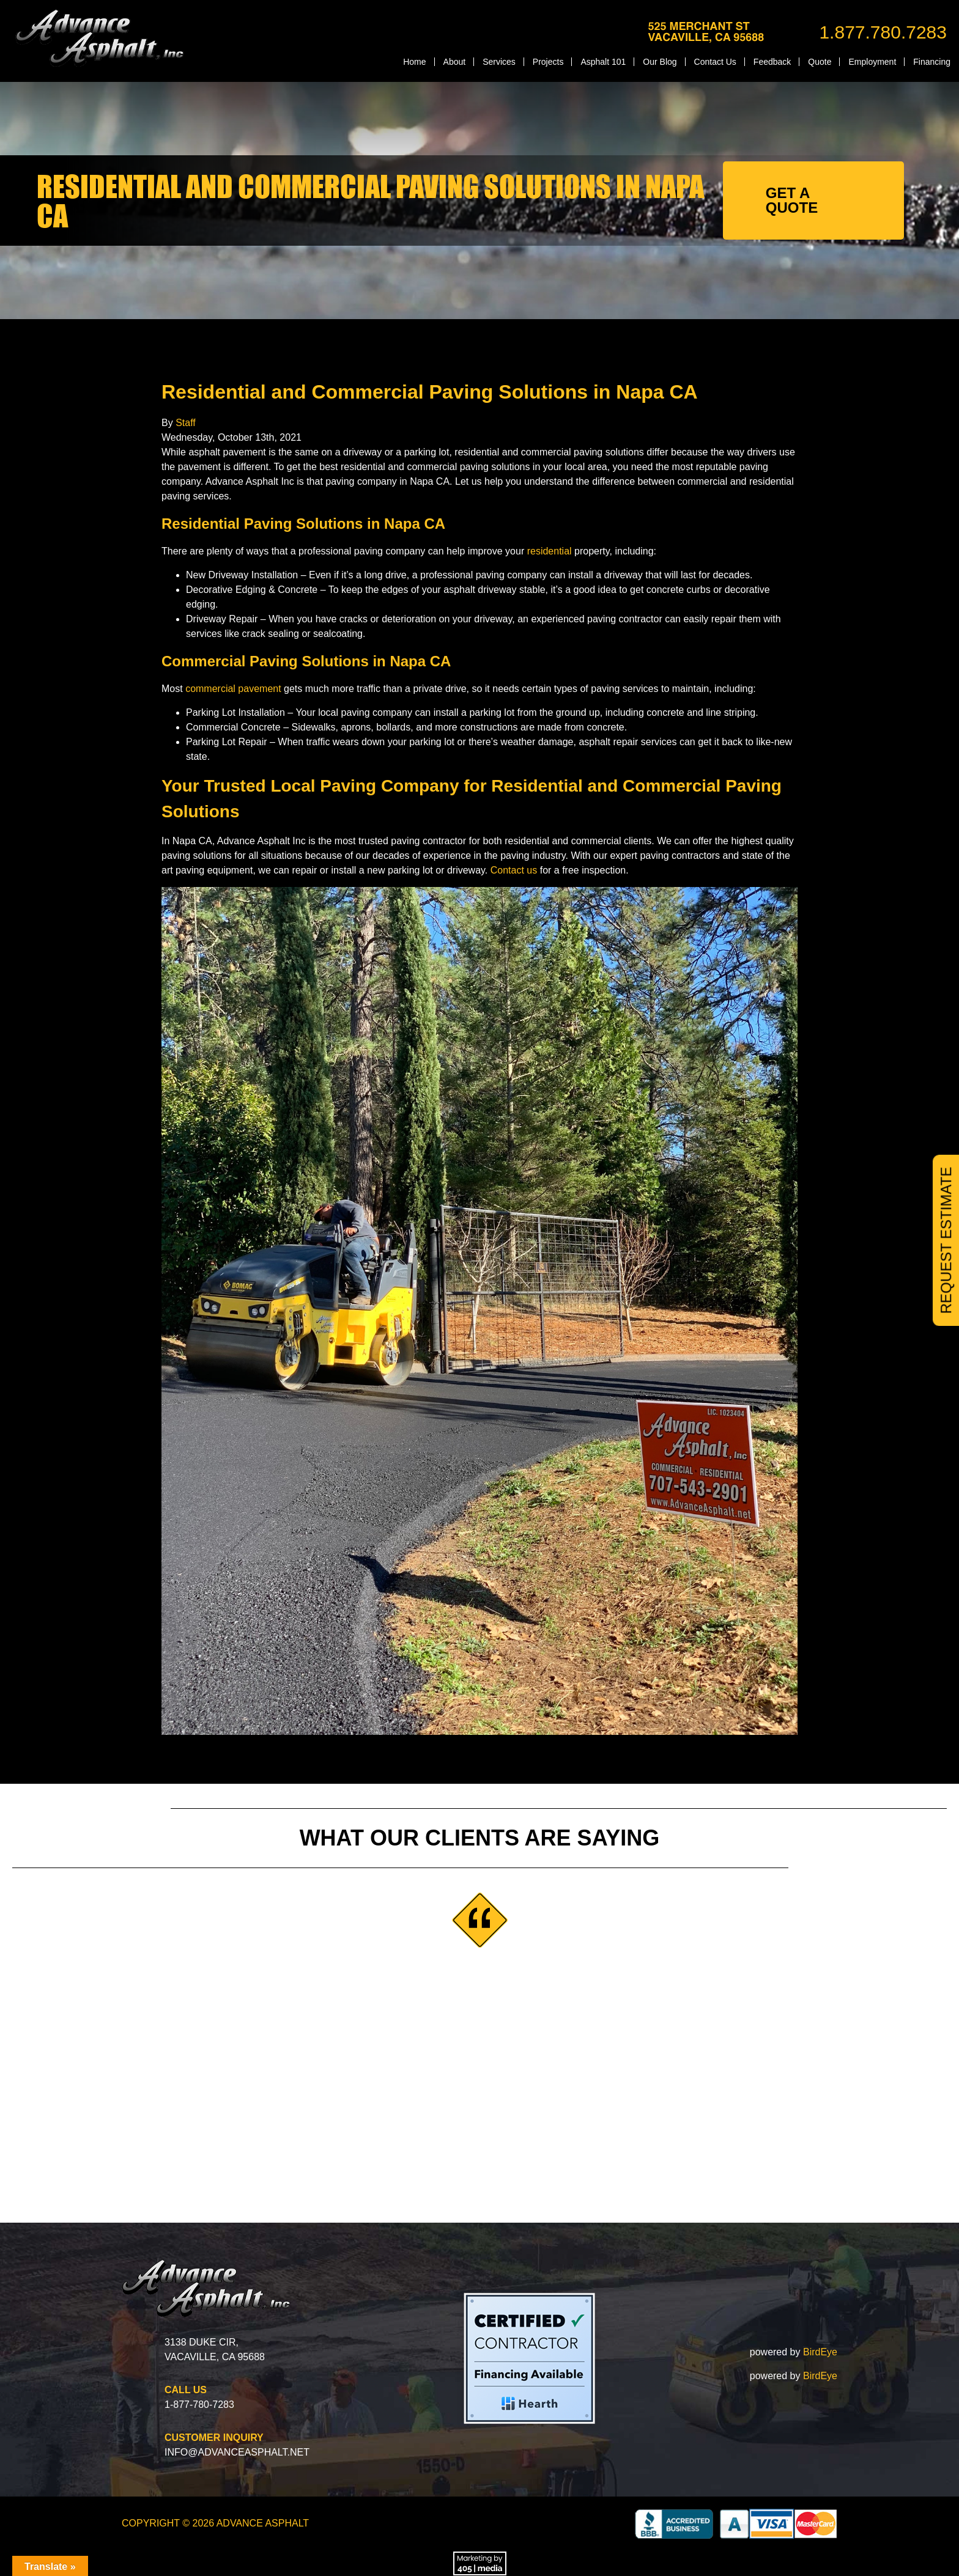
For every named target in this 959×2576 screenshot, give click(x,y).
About (454, 62)
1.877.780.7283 (883, 32)
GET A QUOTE (792, 200)
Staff (186, 423)
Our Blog (659, 62)
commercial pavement (233, 688)
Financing (931, 62)
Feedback (772, 62)
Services (499, 62)
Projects (548, 62)
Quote (819, 62)
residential (549, 551)
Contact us (514, 870)
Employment (872, 62)
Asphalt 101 (603, 62)
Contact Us (715, 62)
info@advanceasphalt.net (237, 2452)
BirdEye (820, 2352)
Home (414, 62)
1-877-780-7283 (199, 2404)
